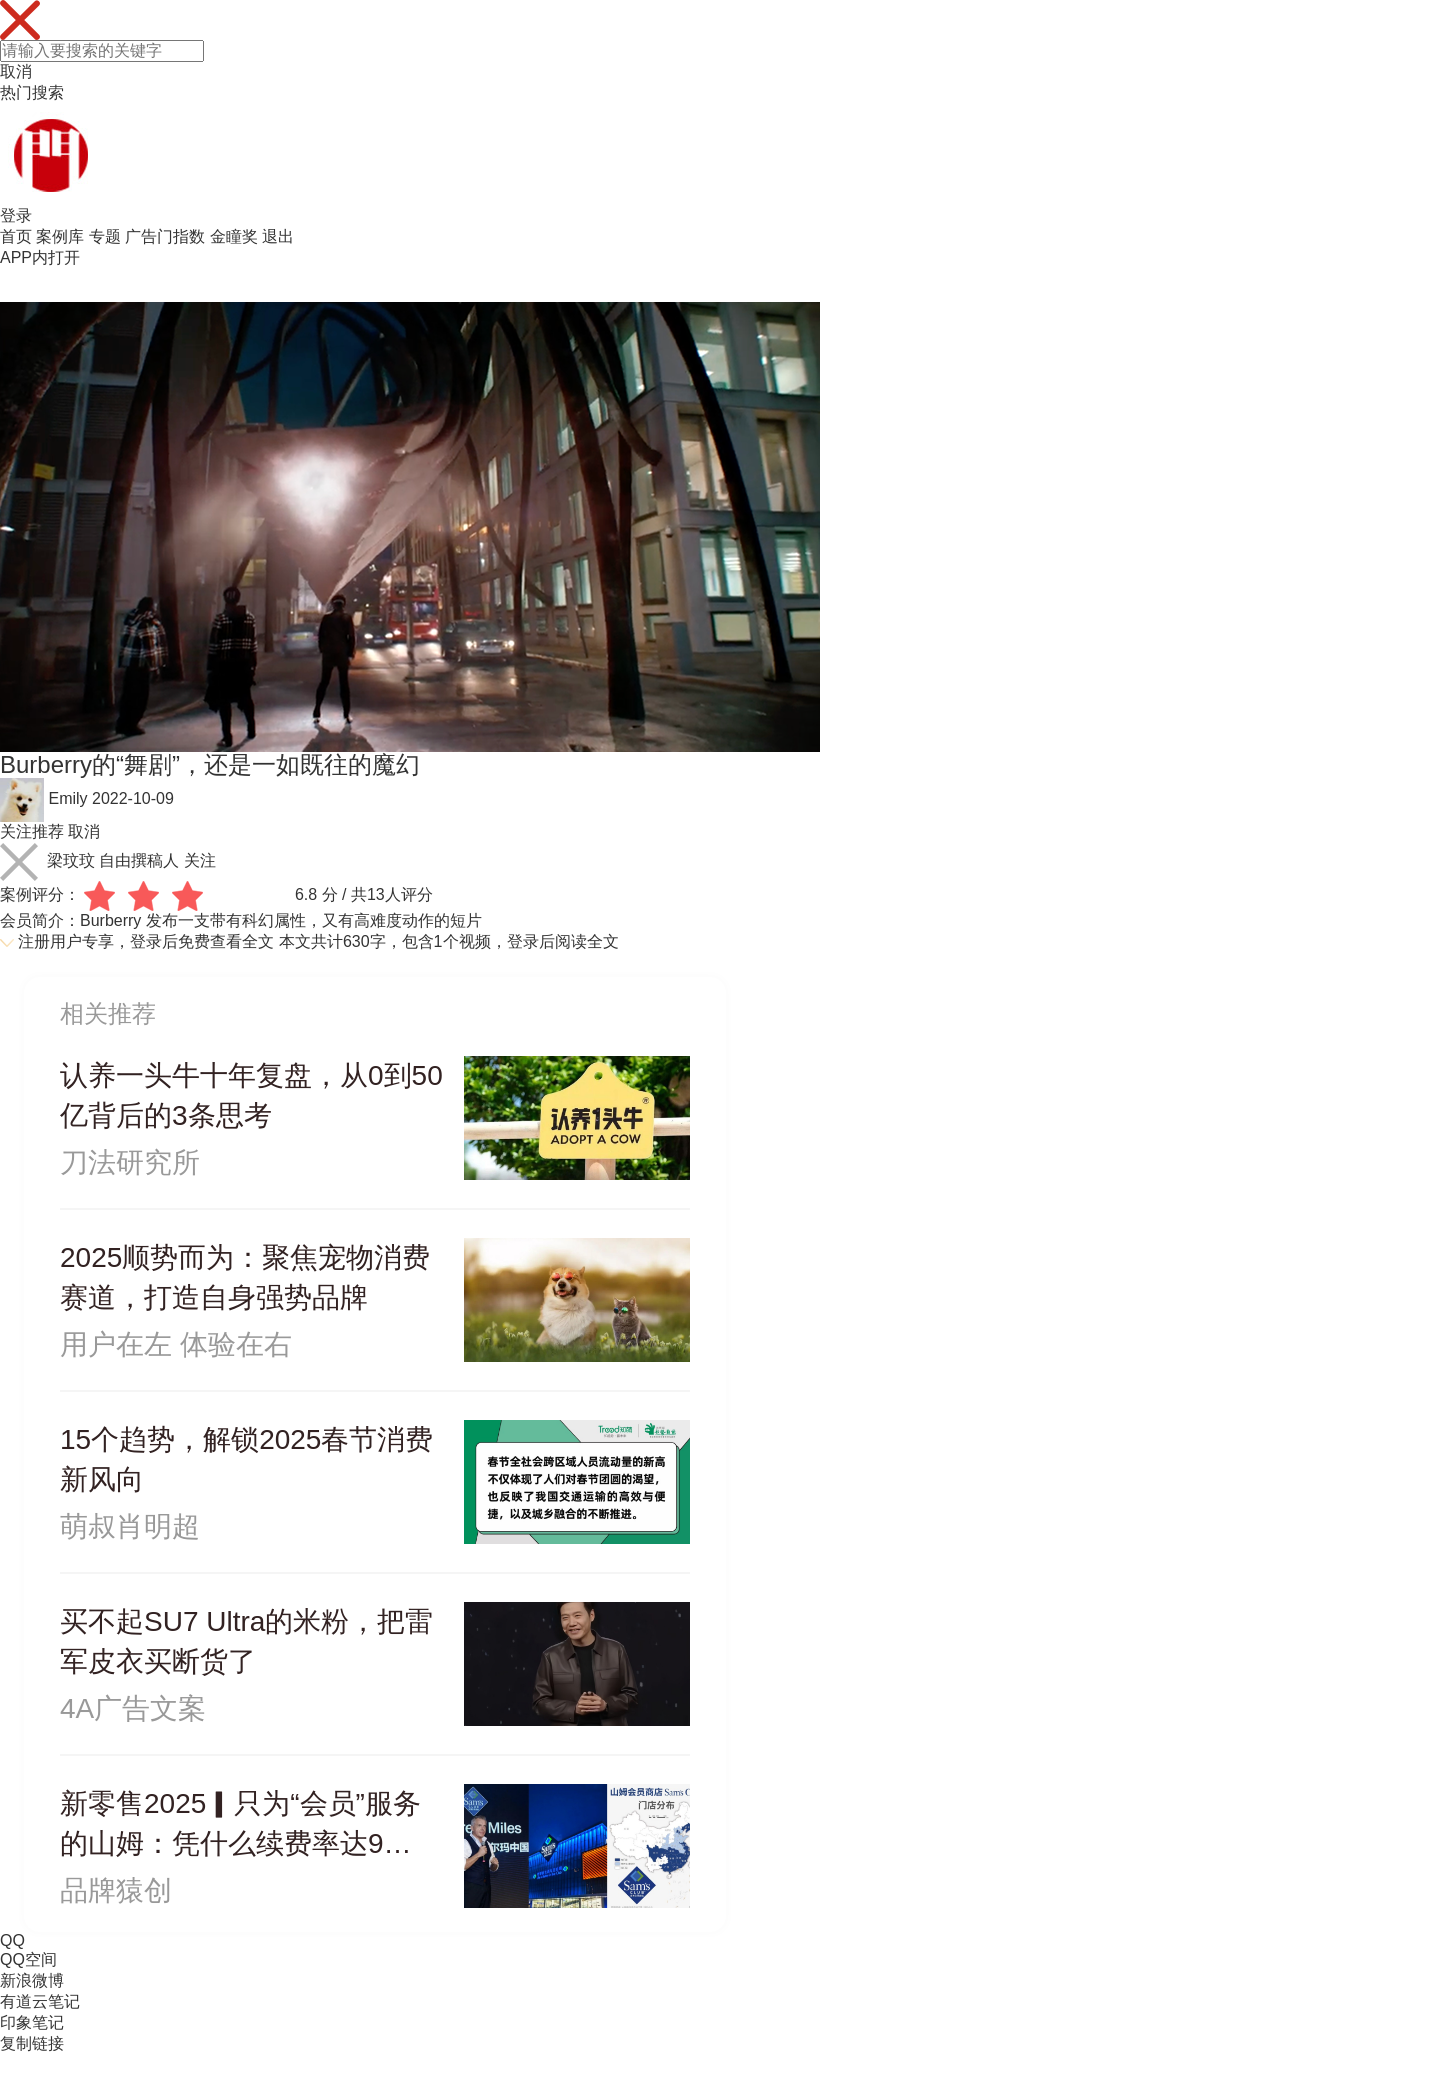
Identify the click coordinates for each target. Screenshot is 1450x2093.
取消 (16, 71)
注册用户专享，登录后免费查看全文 (146, 941)
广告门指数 (165, 236)
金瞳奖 (234, 236)
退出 (278, 236)
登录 (16, 215)
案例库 (60, 236)
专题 (105, 236)
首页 (16, 236)
